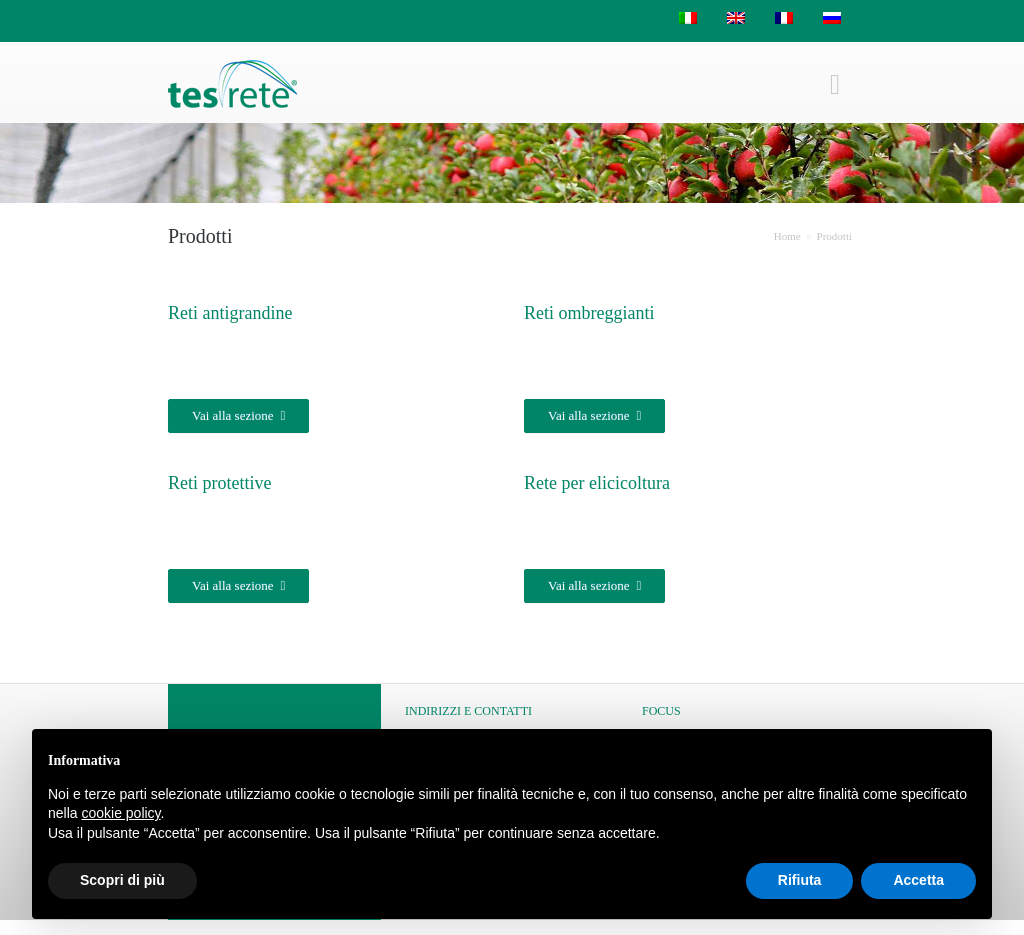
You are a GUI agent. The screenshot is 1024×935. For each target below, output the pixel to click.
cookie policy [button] (120, 813)
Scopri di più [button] (122, 880)
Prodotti (834, 236)
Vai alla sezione (238, 416)
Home (787, 236)
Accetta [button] (918, 880)
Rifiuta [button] (800, 880)
